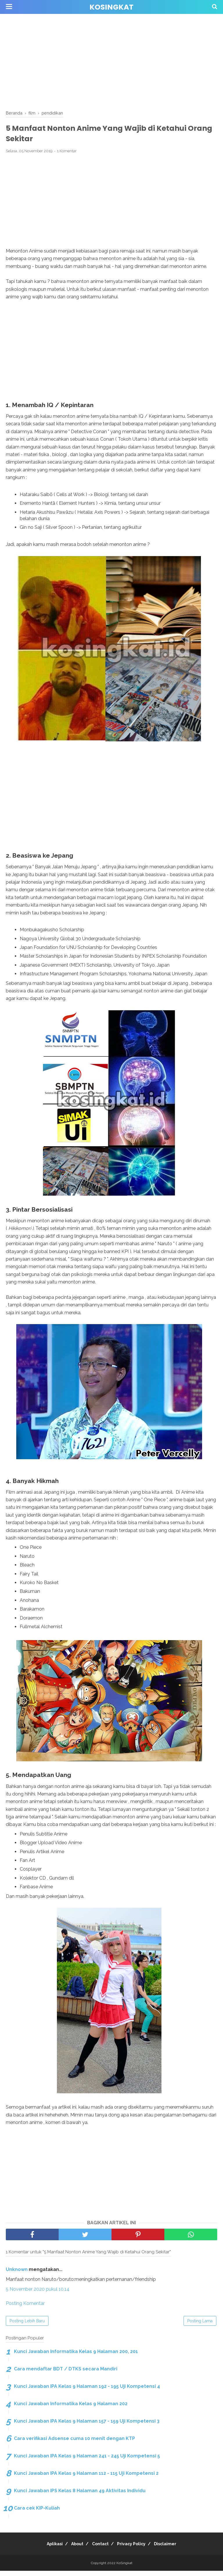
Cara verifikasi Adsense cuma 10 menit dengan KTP (74, 2443)
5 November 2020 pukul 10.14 (37, 2294)
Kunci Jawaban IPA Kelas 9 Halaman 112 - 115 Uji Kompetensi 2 (86, 2478)
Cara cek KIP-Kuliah (37, 2513)
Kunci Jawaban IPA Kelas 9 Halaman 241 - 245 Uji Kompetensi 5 (87, 2461)
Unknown (17, 2274)
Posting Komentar (25, 2308)
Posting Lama (200, 2326)
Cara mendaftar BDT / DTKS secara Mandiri (65, 2374)
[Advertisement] (111, 60)
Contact (100, 2549)
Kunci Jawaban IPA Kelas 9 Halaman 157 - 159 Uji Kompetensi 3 (86, 2426)
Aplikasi (47, 2549)
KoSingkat (111, 7)
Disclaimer (173, 2549)
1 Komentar (67, 155)
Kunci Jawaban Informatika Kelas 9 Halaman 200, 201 (76, 2356)
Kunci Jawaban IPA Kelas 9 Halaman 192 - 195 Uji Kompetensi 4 (87, 2391)
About (73, 2549)
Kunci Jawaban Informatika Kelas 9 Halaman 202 (70, 2409)
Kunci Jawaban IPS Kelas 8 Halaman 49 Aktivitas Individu (79, 2496)
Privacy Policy (135, 2549)
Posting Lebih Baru (27, 2326)
